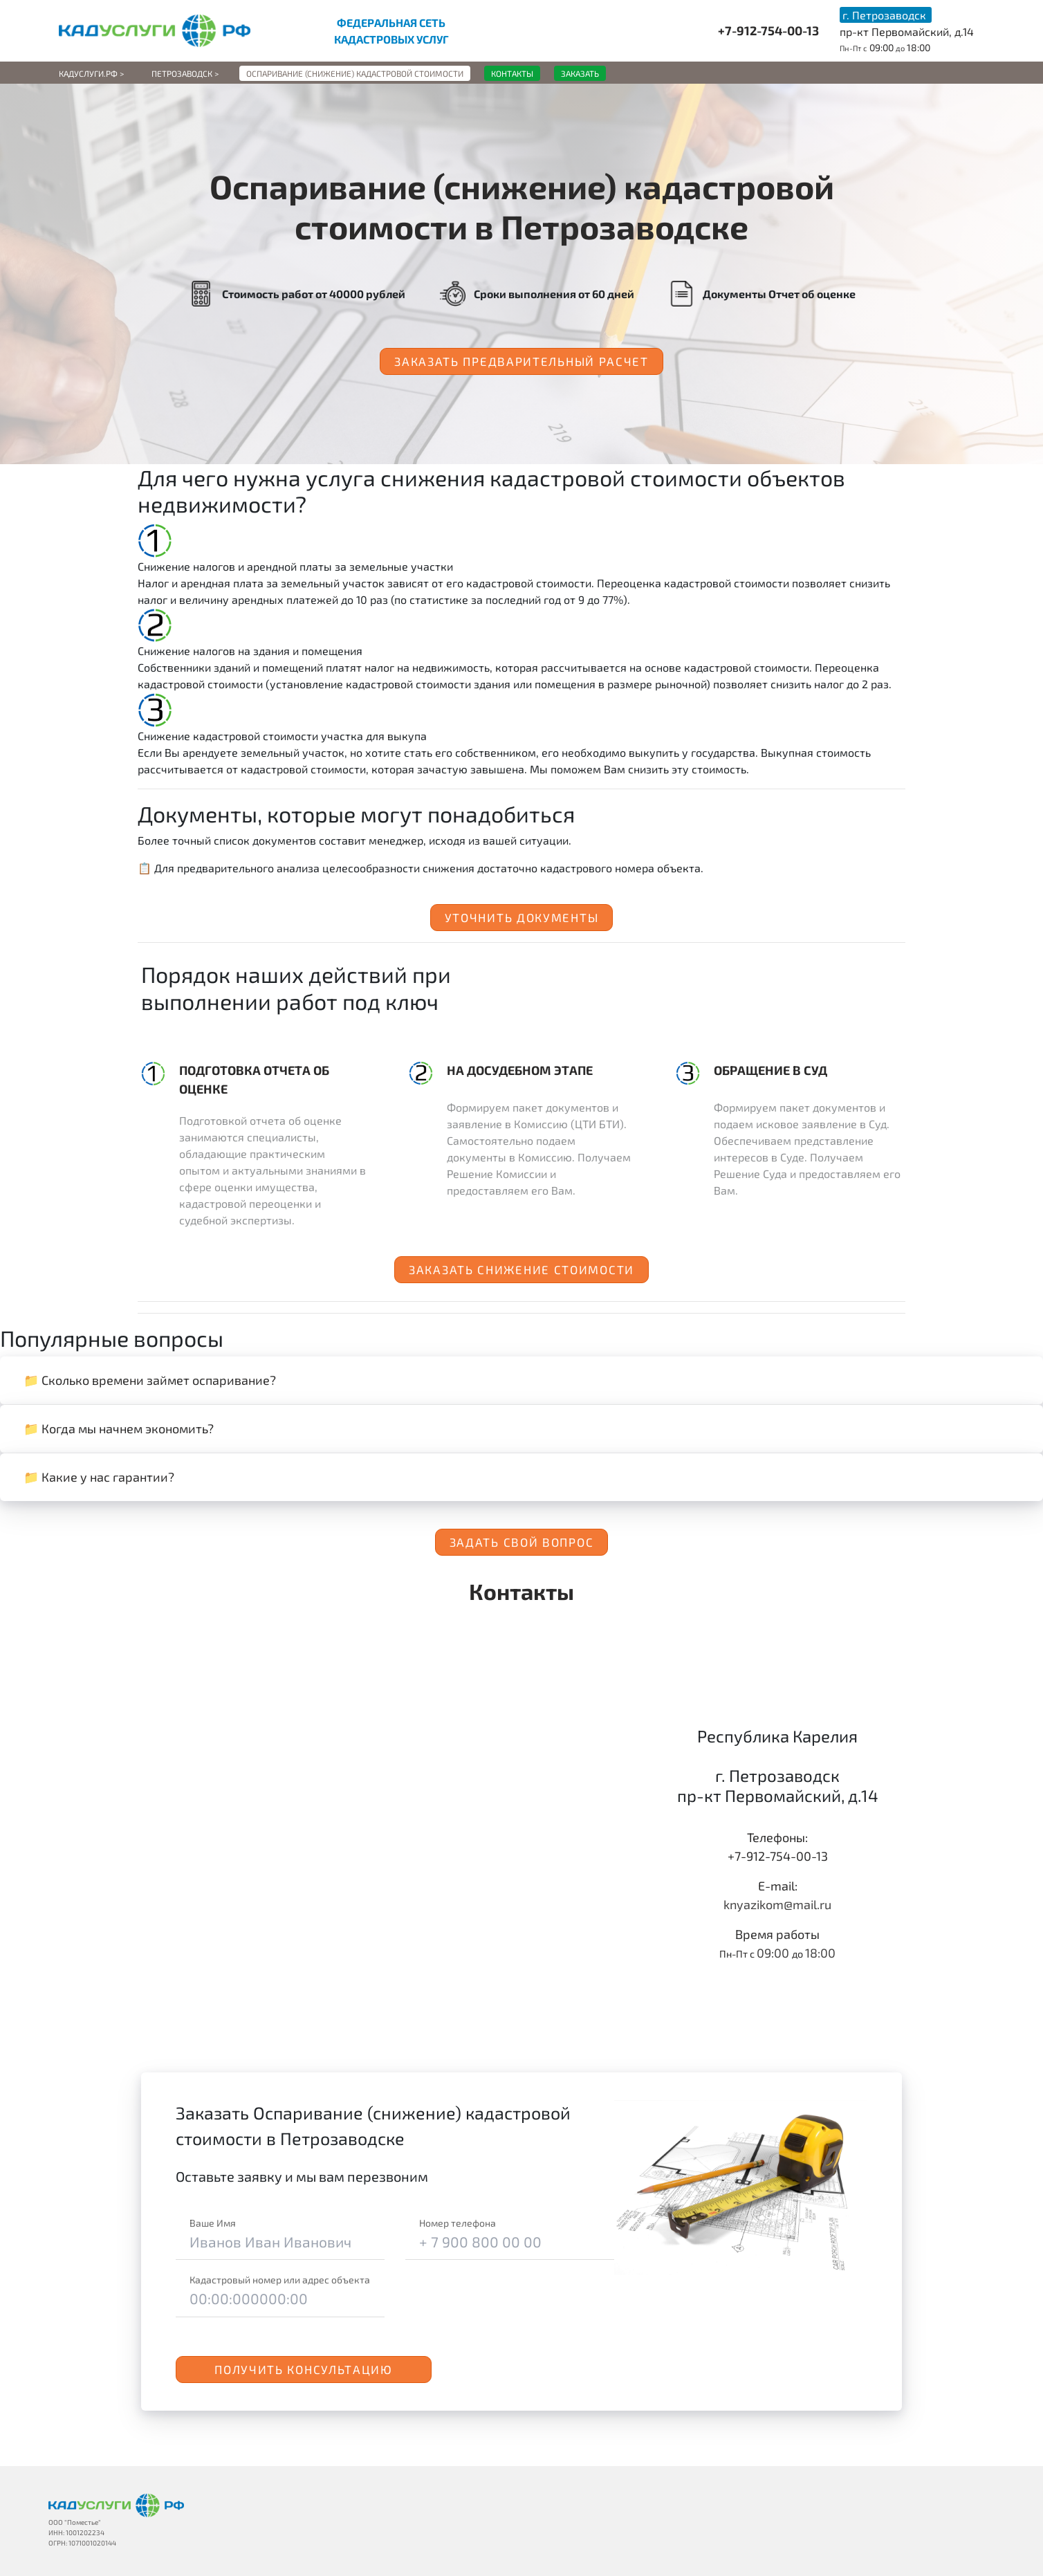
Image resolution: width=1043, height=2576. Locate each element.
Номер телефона (457, 2223)
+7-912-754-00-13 (768, 30)
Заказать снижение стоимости (521, 1269)
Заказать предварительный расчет (521, 361)
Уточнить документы (522, 917)
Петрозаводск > (185, 73)
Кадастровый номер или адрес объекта (280, 2279)
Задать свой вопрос (522, 1542)
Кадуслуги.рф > (91, 73)
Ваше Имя (213, 2223)
